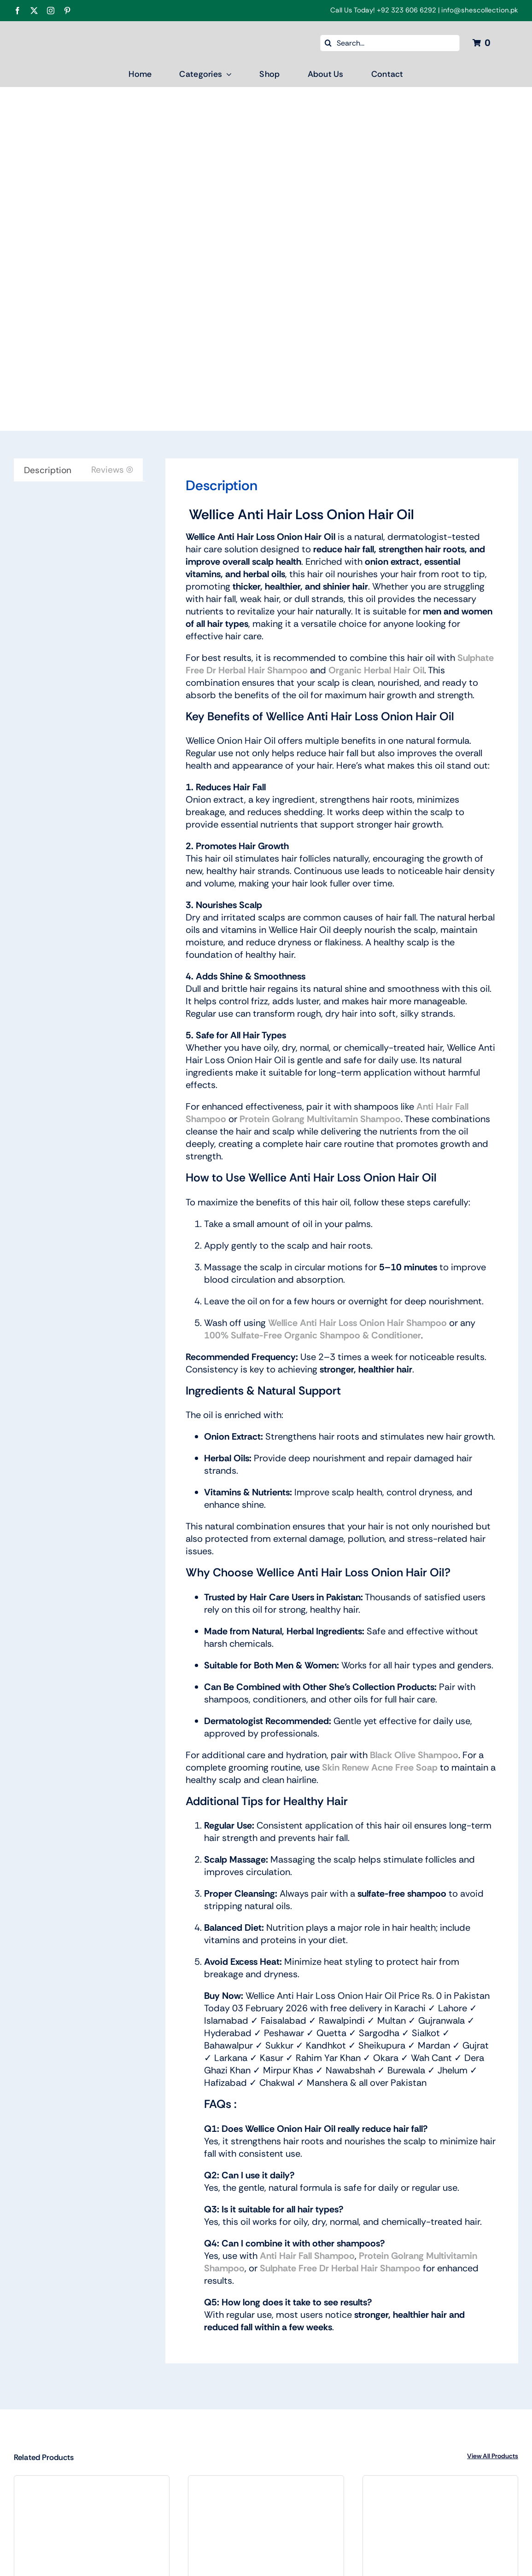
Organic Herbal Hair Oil (376, 670)
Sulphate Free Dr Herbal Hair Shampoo (340, 2268)
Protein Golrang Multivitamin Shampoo (320, 1119)
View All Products (492, 2456)
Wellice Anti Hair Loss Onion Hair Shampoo (357, 1323)
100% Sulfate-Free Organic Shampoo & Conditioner (312, 1335)
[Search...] (390, 43)
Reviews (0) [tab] (112, 469)
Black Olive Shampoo (414, 1755)
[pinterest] (67, 10)
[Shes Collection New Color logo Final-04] (80, 31)
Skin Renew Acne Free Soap (380, 1767)
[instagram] (50, 10)
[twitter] (34, 10)
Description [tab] (47, 470)
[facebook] (17, 10)
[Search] (328, 43)
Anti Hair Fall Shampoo (307, 2256)
